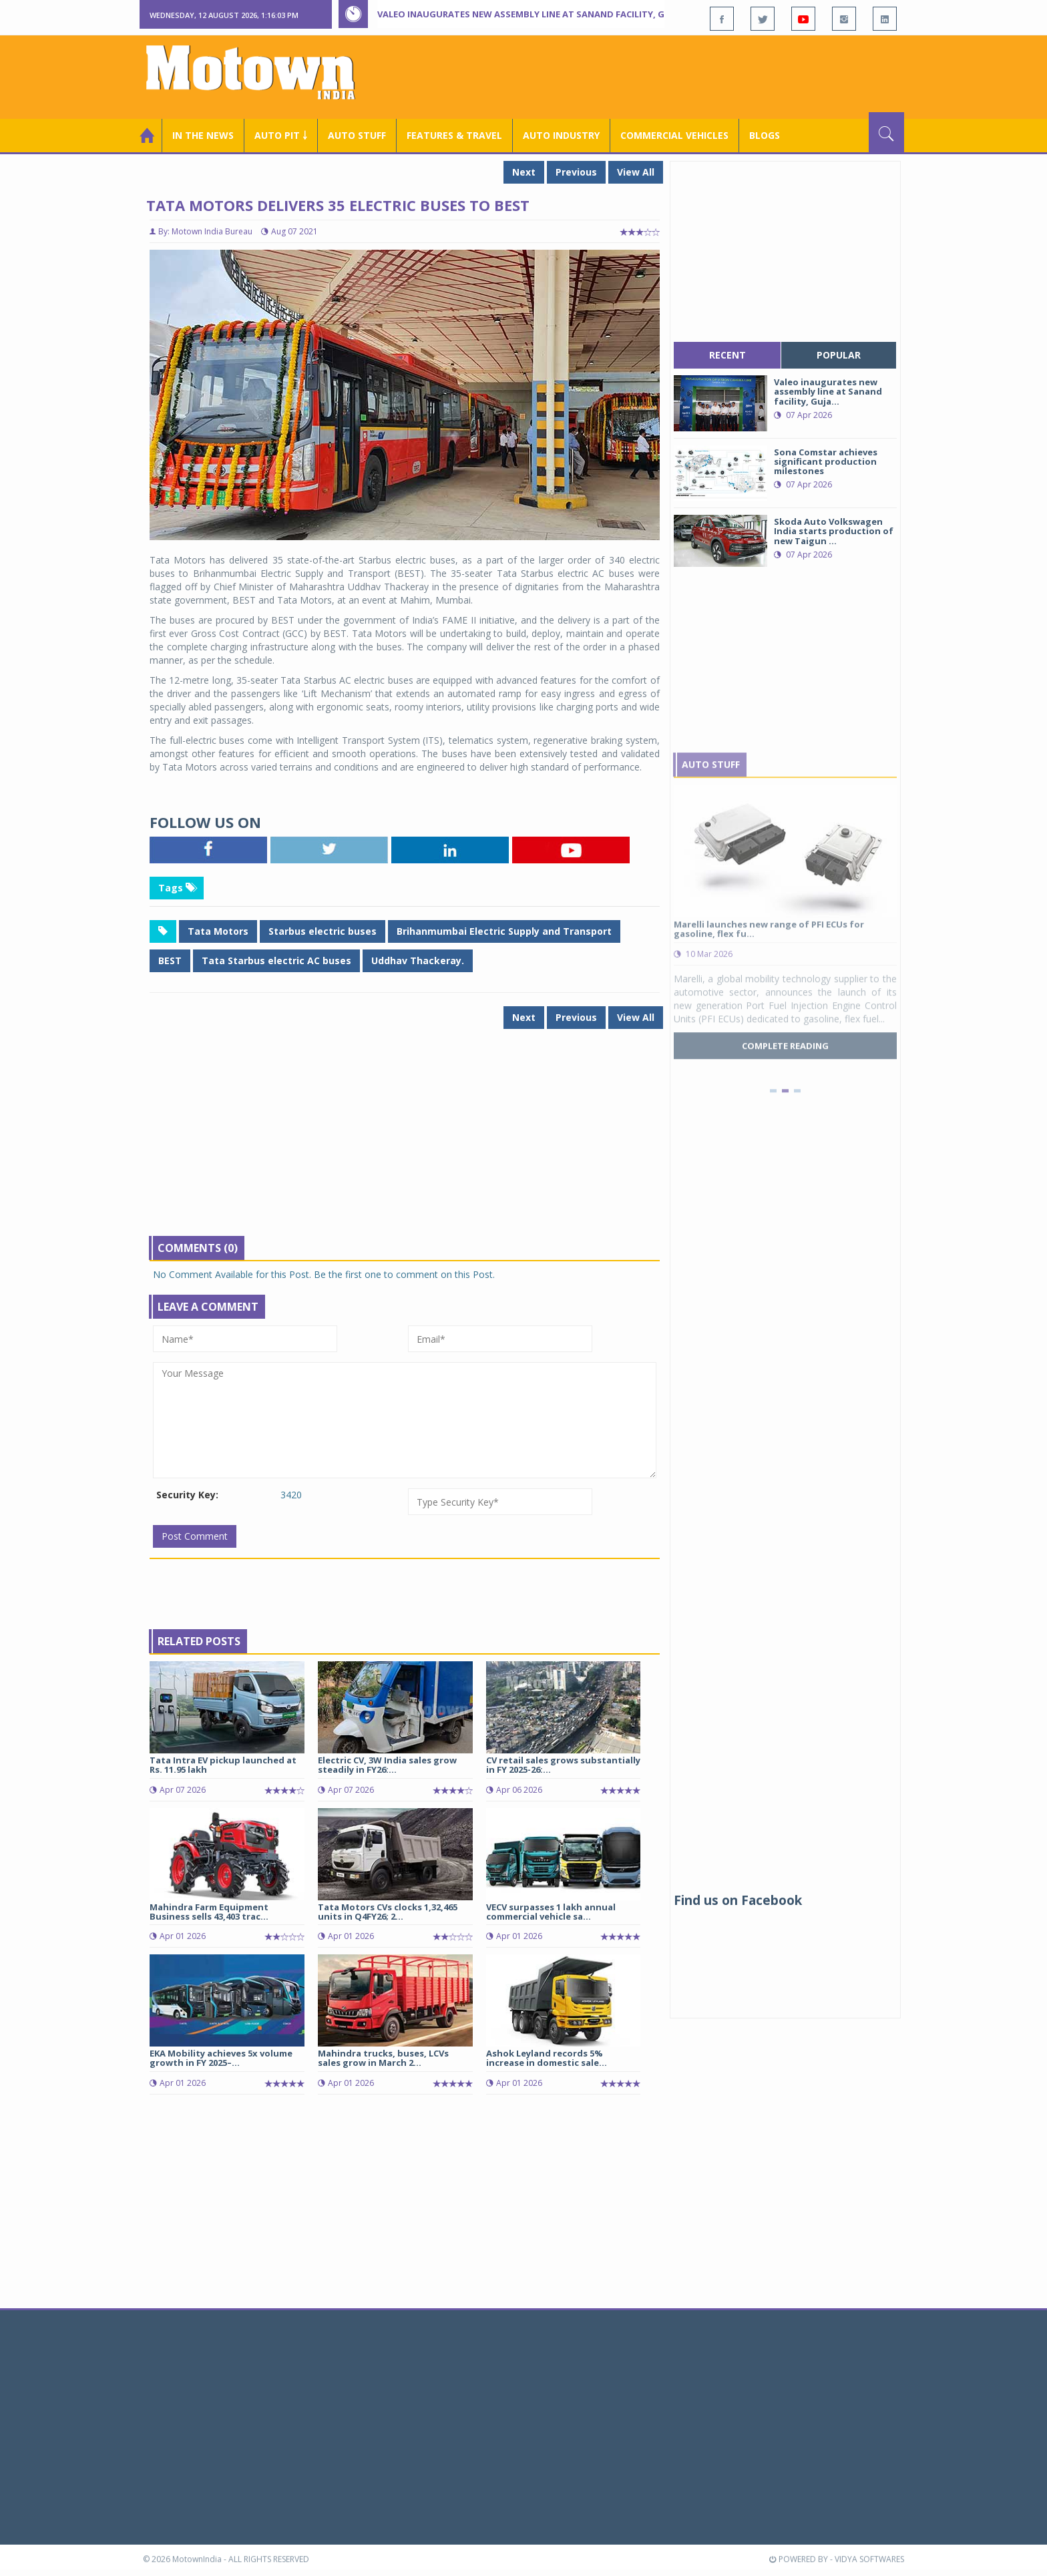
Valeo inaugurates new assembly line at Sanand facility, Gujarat (537, 14)
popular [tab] (839, 355)
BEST (170, 960)
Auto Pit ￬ (280, 135)
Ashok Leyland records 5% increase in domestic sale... (546, 2058)
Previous (576, 172)
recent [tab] (727, 355)
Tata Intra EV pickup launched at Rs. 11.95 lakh (223, 1764)
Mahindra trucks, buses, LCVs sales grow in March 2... (383, 2058)
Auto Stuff (357, 135)
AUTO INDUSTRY (561, 135)
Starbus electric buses (322, 931)
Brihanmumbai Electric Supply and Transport (504, 931)
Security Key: (187, 1494)
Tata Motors (218, 931)
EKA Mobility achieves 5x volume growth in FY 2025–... (221, 2058)
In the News (203, 135)
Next (524, 172)
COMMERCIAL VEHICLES (674, 135)
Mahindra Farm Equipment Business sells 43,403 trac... (209, 1911)
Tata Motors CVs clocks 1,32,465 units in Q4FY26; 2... (387, 1911)
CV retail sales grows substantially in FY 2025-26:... (563, 1764)
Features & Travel (454, 135)
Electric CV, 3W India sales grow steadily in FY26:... (387, 1764)
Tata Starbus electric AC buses (276, 960)
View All (635, 172)
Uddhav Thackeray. (417, 960)
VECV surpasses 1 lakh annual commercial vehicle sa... (551, 1911)
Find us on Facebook (738, 1900)
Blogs (764, 135)
